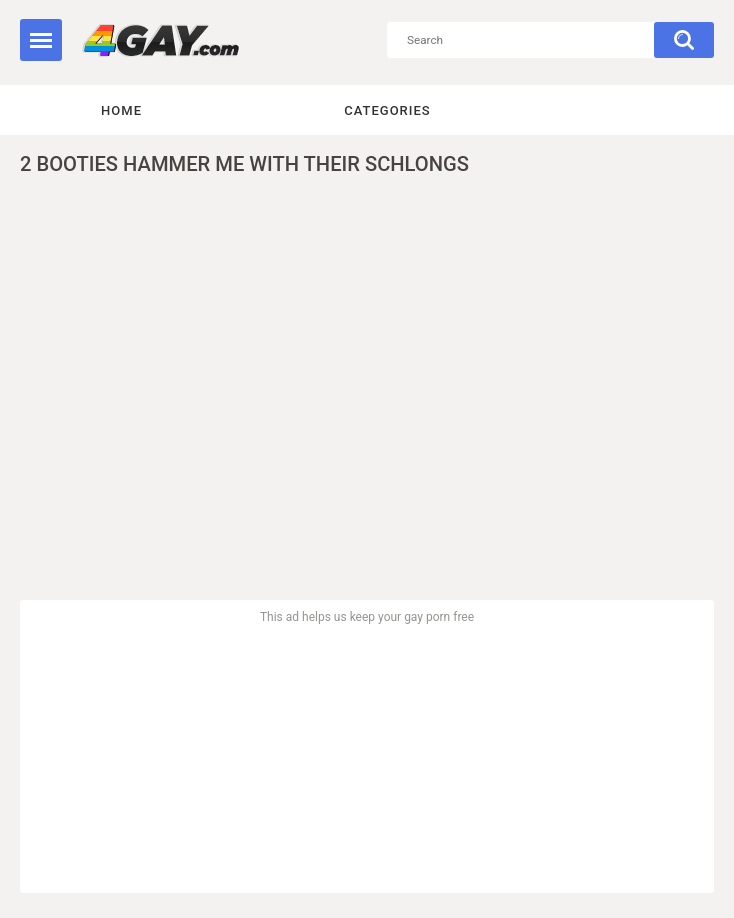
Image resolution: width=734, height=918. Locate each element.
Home (121, 110)
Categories (387, 110)
